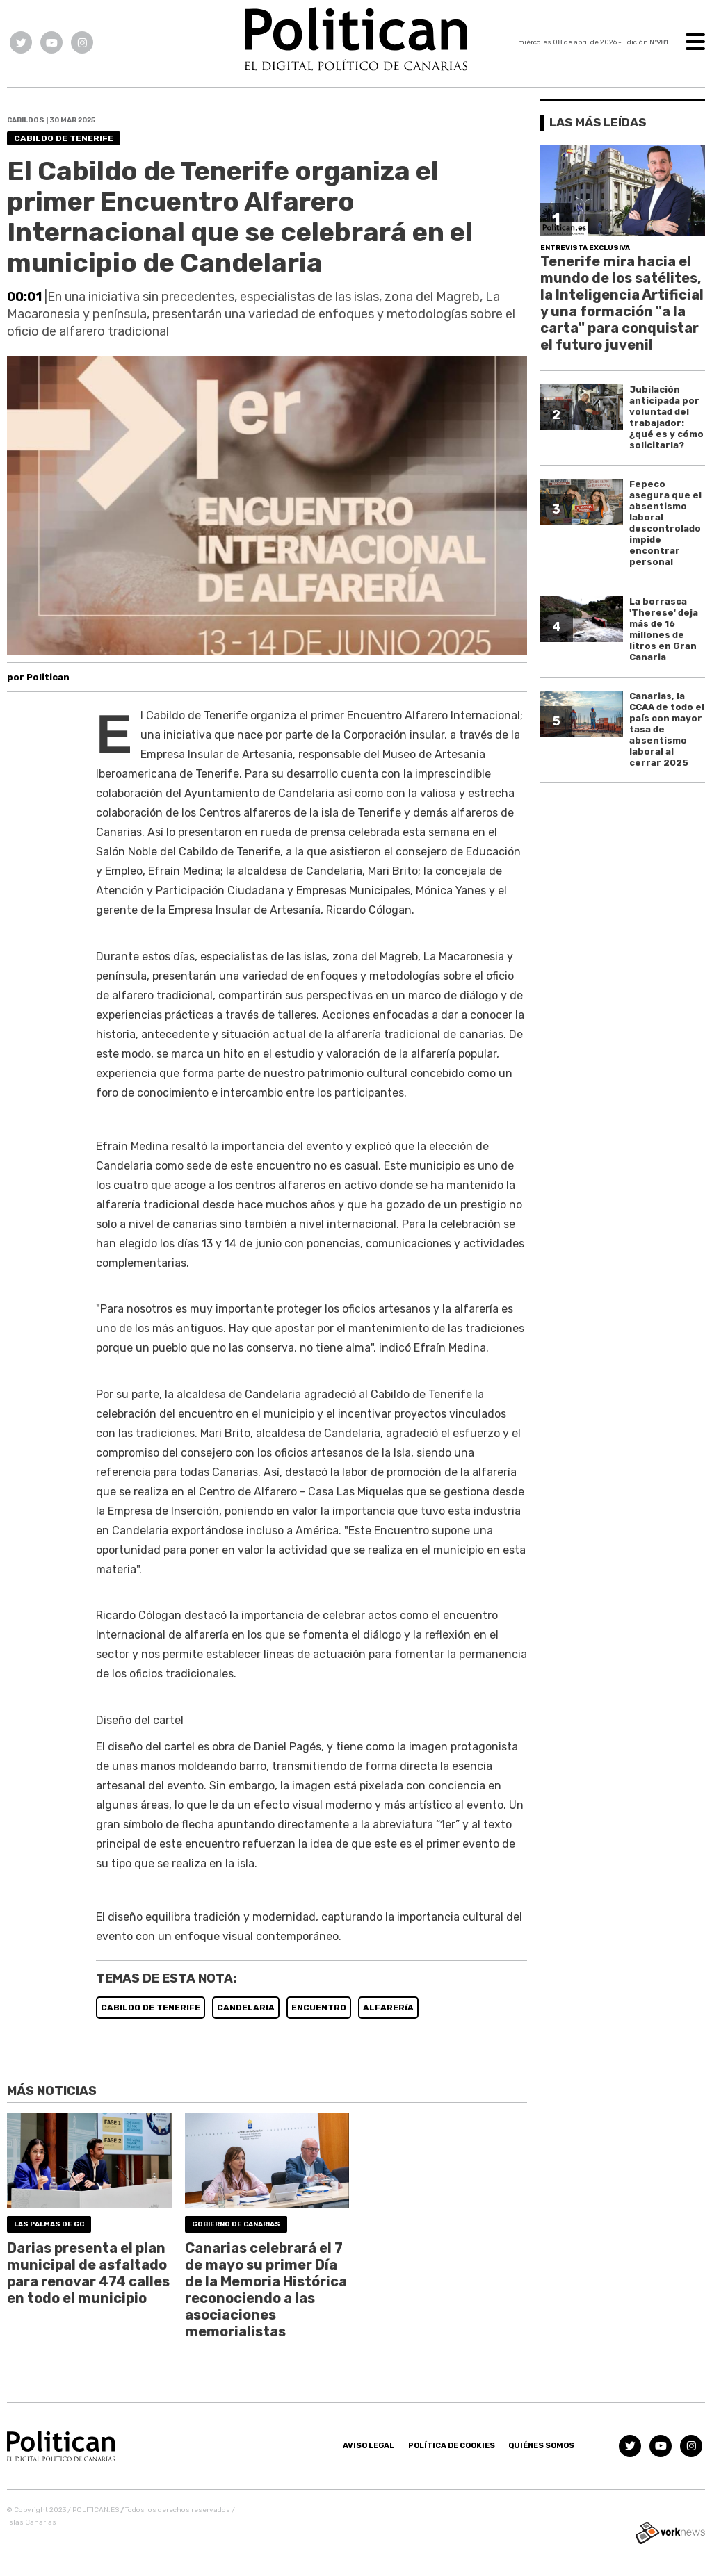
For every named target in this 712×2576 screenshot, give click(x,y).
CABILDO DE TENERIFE (150, 2007)
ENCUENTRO (318, 2007)
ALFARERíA (388, 2007)
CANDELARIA (246, 2007)
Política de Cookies (451, 2445)
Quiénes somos (541, 2445)
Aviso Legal (368, 2445)
